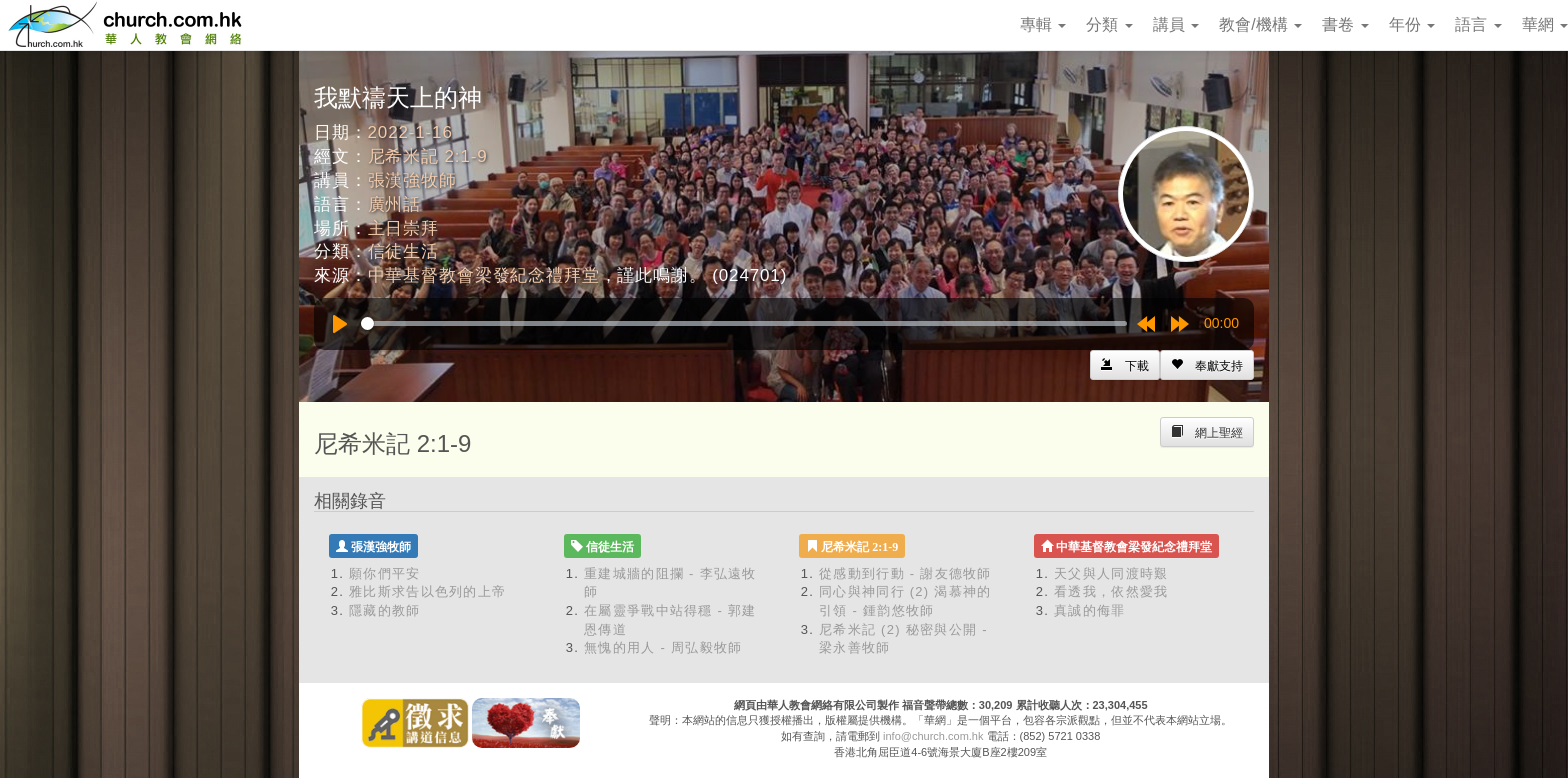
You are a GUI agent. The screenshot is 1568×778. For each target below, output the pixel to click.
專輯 (1043, 24)
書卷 (1345, 24)
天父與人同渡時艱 (1111, 573)
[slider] (744, 323)
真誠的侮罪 (1090, 610)
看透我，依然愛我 (1111, 591)
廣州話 (395, 204)
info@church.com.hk (933, 736)
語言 (1478, 24)
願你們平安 (385, 573)
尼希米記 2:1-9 (428, 156)
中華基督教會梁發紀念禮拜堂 (484, 275)
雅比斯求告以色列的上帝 (427, 591)
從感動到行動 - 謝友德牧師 (905, 573)
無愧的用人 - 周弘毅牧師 (663, 647)
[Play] (340, 324)
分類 (1109, 24)
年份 (1412, 24)
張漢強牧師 (412, 180)
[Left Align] (1207, 365)
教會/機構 (1260, 24)
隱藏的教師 (385, 610)
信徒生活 (403, 251)
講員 (1176, 24)
